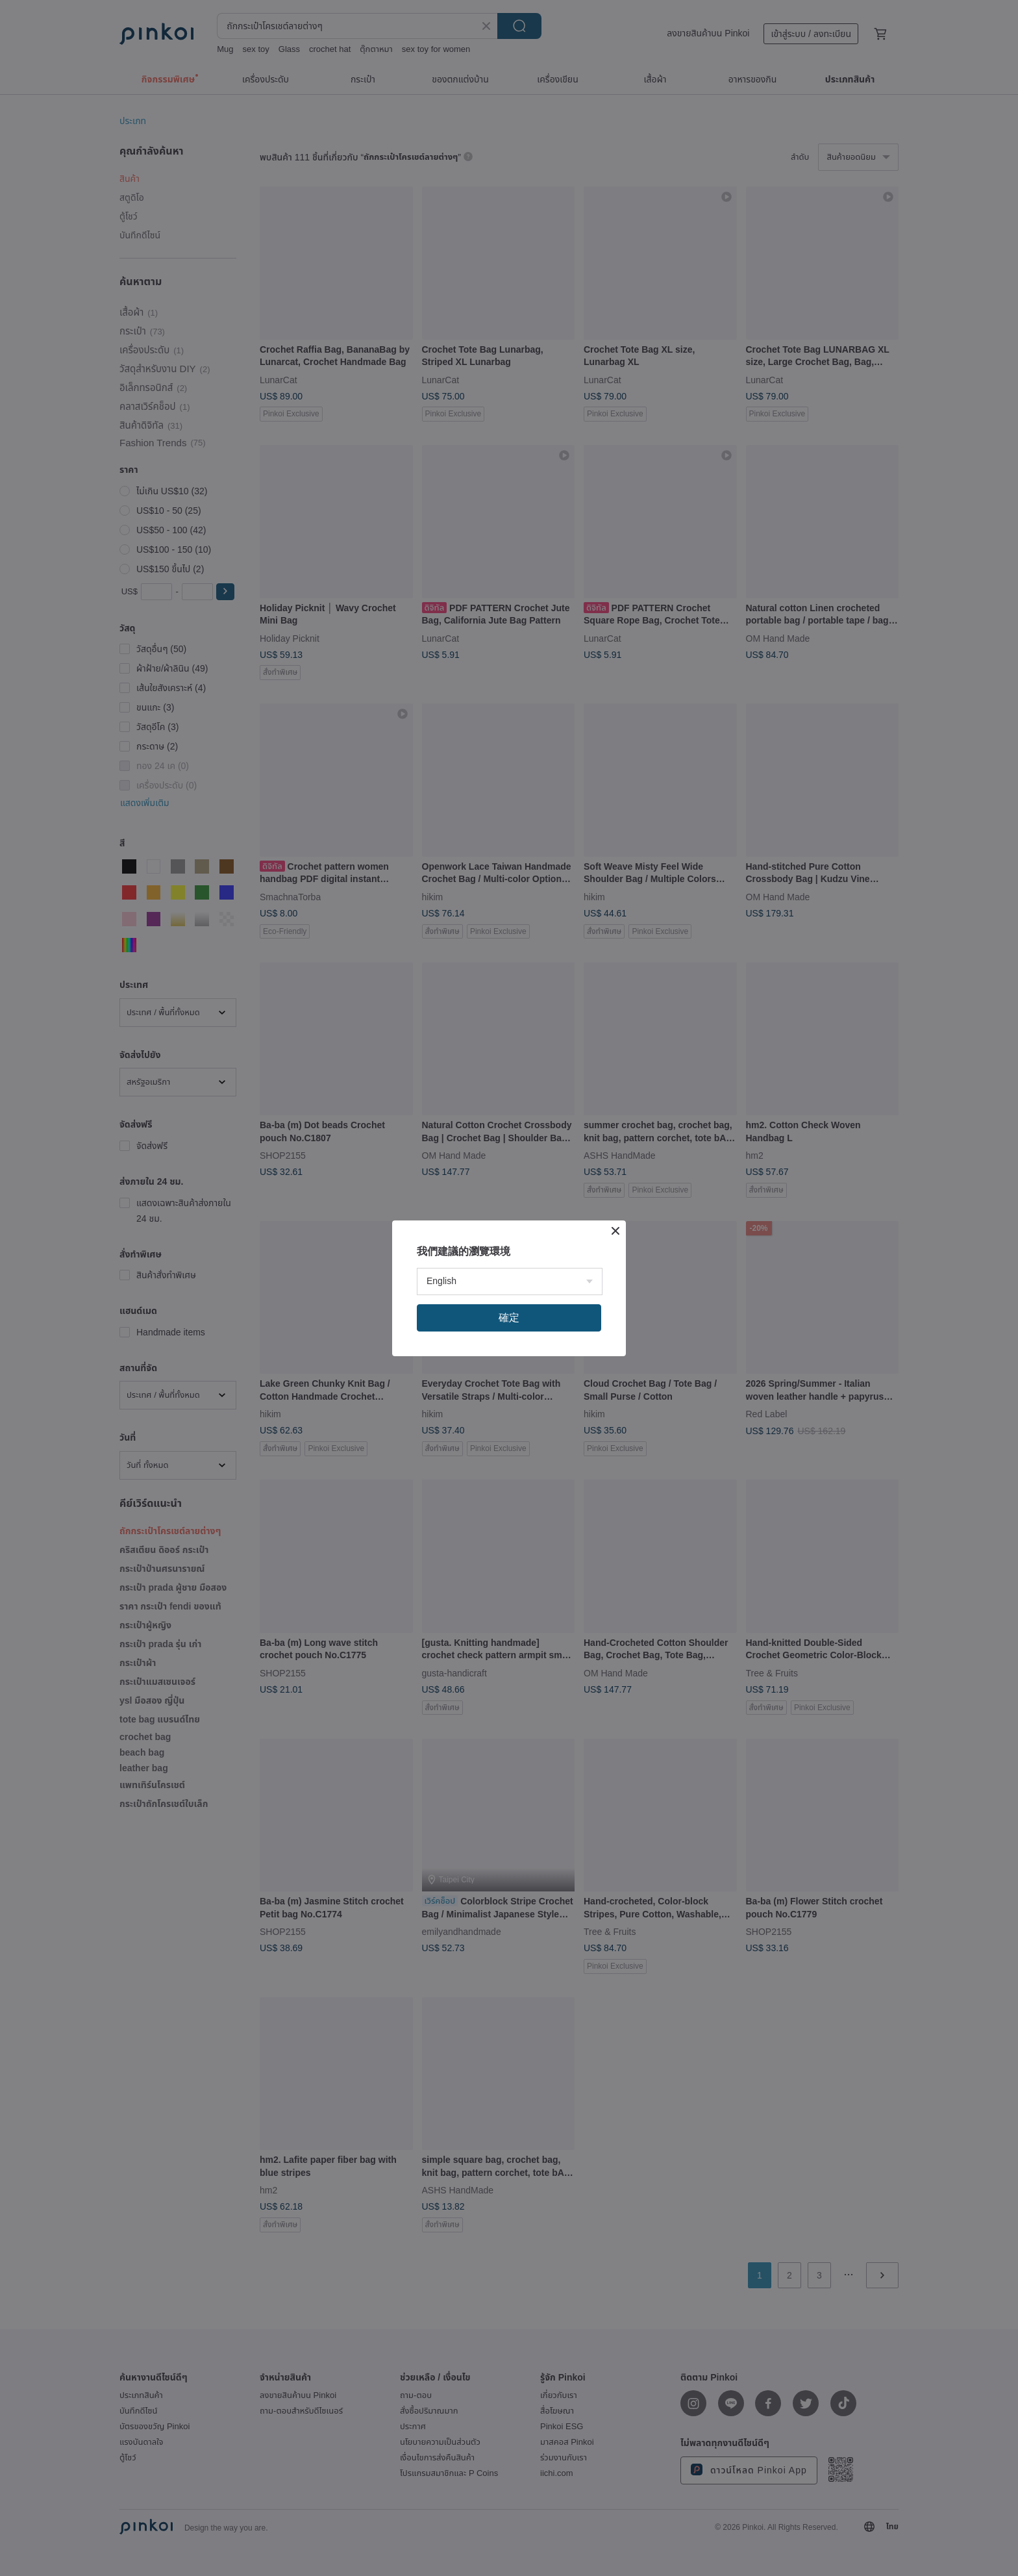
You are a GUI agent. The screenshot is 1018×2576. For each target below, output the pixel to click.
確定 (509, 1317)
